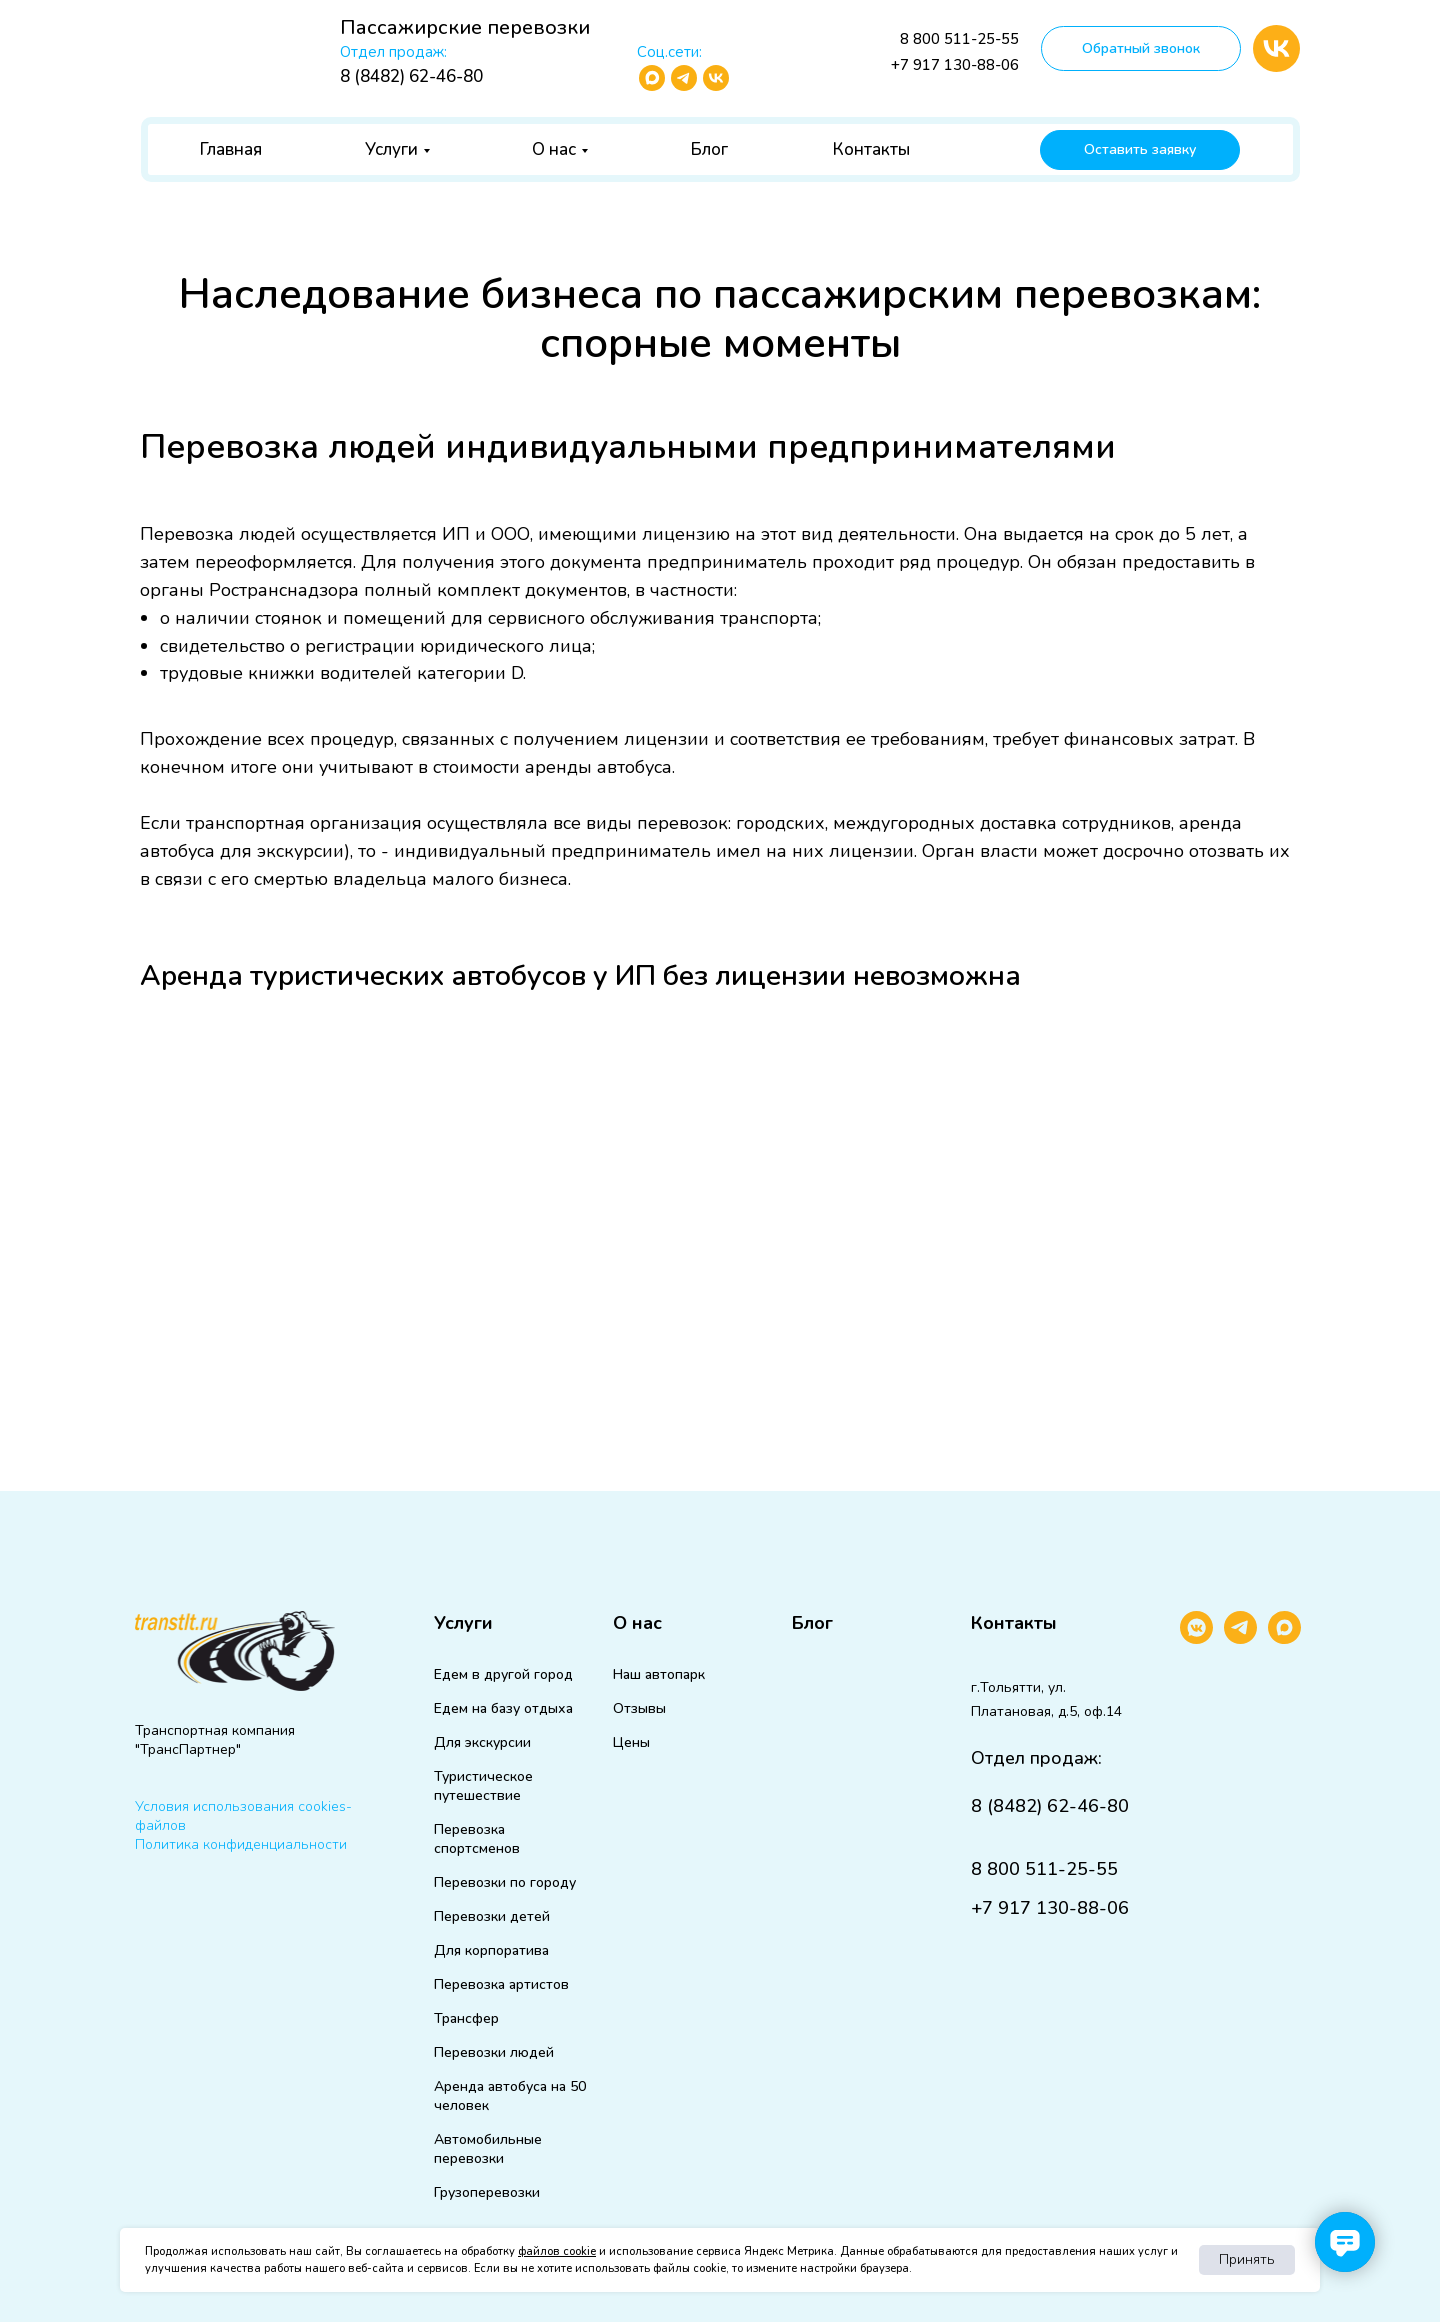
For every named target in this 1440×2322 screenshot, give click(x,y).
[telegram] (1240, 1638)
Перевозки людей (494, 2052)
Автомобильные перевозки (488, 2149)
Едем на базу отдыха (503, 1708)
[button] (1141, 48)
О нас (554, 149)
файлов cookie (557, 2251)
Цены (631, 1742)
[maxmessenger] (1284, 1638)
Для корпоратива (491, 1950)
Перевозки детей (492, 1916)
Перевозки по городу (505, 1882)
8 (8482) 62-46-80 (411, 76)
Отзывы (639, 1708)
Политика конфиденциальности (241, 1844)
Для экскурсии (482, 1742)
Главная (231, 149)
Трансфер (466, 2018)
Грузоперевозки (487, 2192)
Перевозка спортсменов (477, 1839)
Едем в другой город (503, 1674)
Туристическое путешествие (483, 1786)
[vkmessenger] (1196, 1638)
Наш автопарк (659, 1674)
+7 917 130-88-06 (955, 65)
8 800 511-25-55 (959, 39)
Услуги (391, 149)
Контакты (871, 149)
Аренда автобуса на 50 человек (510, 2096)
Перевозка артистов (501, 1984)
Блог (709, 149)
